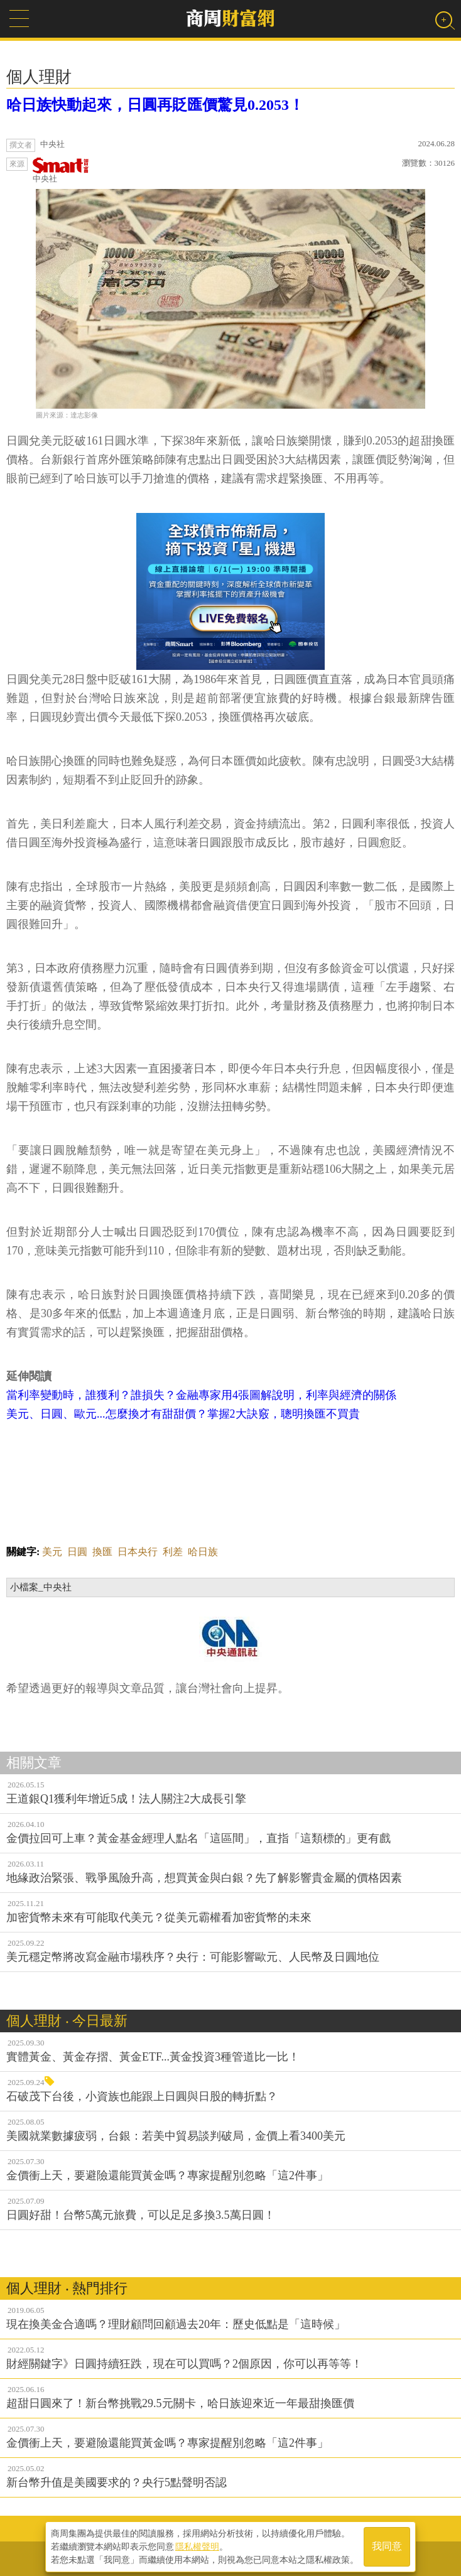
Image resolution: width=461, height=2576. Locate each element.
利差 (173, 1551)
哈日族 (203, 1551)
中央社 (61, 170)
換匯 (102, 1551)
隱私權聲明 (197, 2545)
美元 (52, 1551)
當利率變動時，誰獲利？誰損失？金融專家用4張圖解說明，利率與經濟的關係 (201, 1395)
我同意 (387, 2545)
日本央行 (137, 1551)
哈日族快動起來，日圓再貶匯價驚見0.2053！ (155, 105)
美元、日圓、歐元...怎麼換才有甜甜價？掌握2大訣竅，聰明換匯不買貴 (183, 1414)
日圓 (77, 1551)
